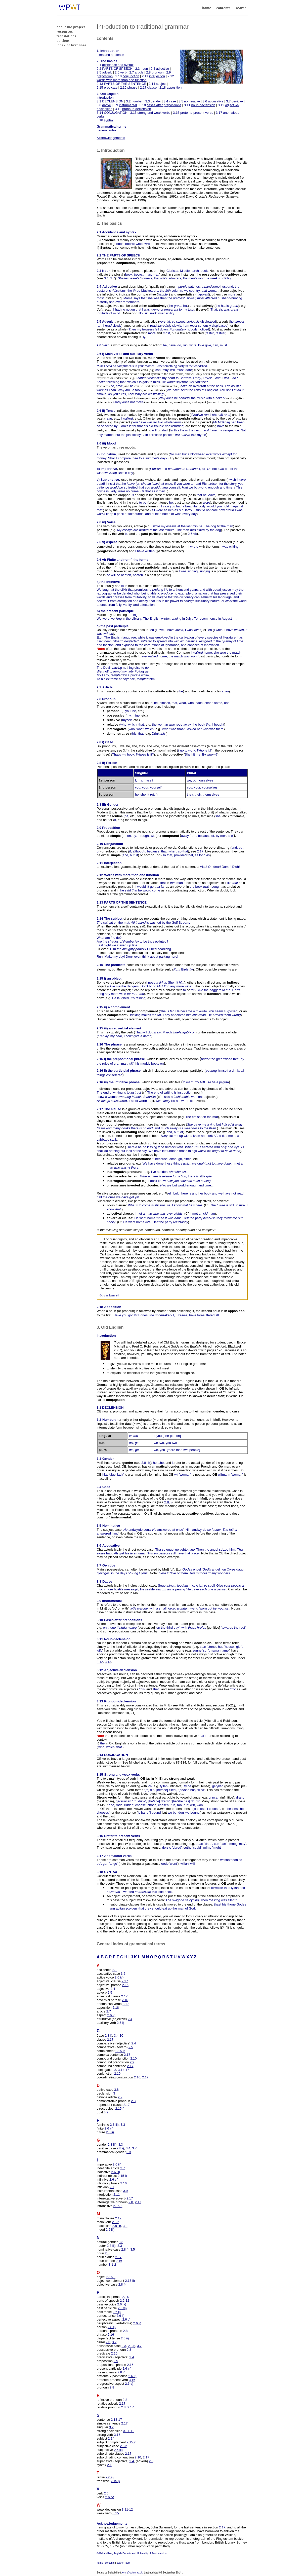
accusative (215, 101)
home (100, 2562)
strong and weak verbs (154, 113)
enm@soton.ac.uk (132, 2572)
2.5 (110, 1992)
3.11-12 (128, 2431)
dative (106, 105)
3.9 (125, 2191)
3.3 (122, 2124)
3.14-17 (123, 2070)
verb (123, 72)
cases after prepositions (164, 105)
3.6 (123, 1973)
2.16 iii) (103, 1082)
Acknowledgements (111, 138)
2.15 (114, 2353)
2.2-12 (124, 2300)
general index (106, 130)
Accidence (107, 240)
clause (152, 87)
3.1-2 (112, 2264)
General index (110, 1944)
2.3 (107, 2253)
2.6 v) (111, 2015)
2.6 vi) (192, 534)
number (137, 101)
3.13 (108, 1662)
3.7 (112, 278)
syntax (108, 120)
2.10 (133, 2058)
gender (156, 101)
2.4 (112, 1989)
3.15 (117, 2435)
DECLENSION (112, 101)
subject (161, 84)
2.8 (133, 2101)
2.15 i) (119, 2108)
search (120, 2562)
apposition (174, 87)
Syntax (105, 247)
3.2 (106, 2112)
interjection (157, 76)
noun (144, 68)
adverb (107, 72)
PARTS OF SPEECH (117, 68)
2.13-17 (116, 2419)
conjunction (131, 76)
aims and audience (110, 55)
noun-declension (203, 105)
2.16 (125, 1985)
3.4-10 (118, 2035)
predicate (110, 87)
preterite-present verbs (196, 113)
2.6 (106, 2493)
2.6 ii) (110, 2132)
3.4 (106, 278)
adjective (162, 68)
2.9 (132, 2062)
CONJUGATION (115, 113)
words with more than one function (122, 80)
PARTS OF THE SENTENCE (125, 84)
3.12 (100, 1662)
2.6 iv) (119, 1977)
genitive (237, 101)
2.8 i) (167, 1502)
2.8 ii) (112, 2327)
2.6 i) (120, 2023)
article (139, 72)
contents (105, 38)
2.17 (200, 851)
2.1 (114, 1970)
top (128, 2562)
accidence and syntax (118, 65)
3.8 (116, 2090)
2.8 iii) (145, 1463)
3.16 (132, 2380)
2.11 (116, 2194)
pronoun (158, 72)
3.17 (125, 2004)
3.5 (132, 2249)
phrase (132, 87)
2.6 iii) (117, 2164)
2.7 (108, 2011)
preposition (105, 76)
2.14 (111, 2438)
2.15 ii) (120, 2051)
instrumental (128, 105)
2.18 (115, 2007)
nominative (192, 101)
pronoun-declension (136, 109)
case (172, 101)
